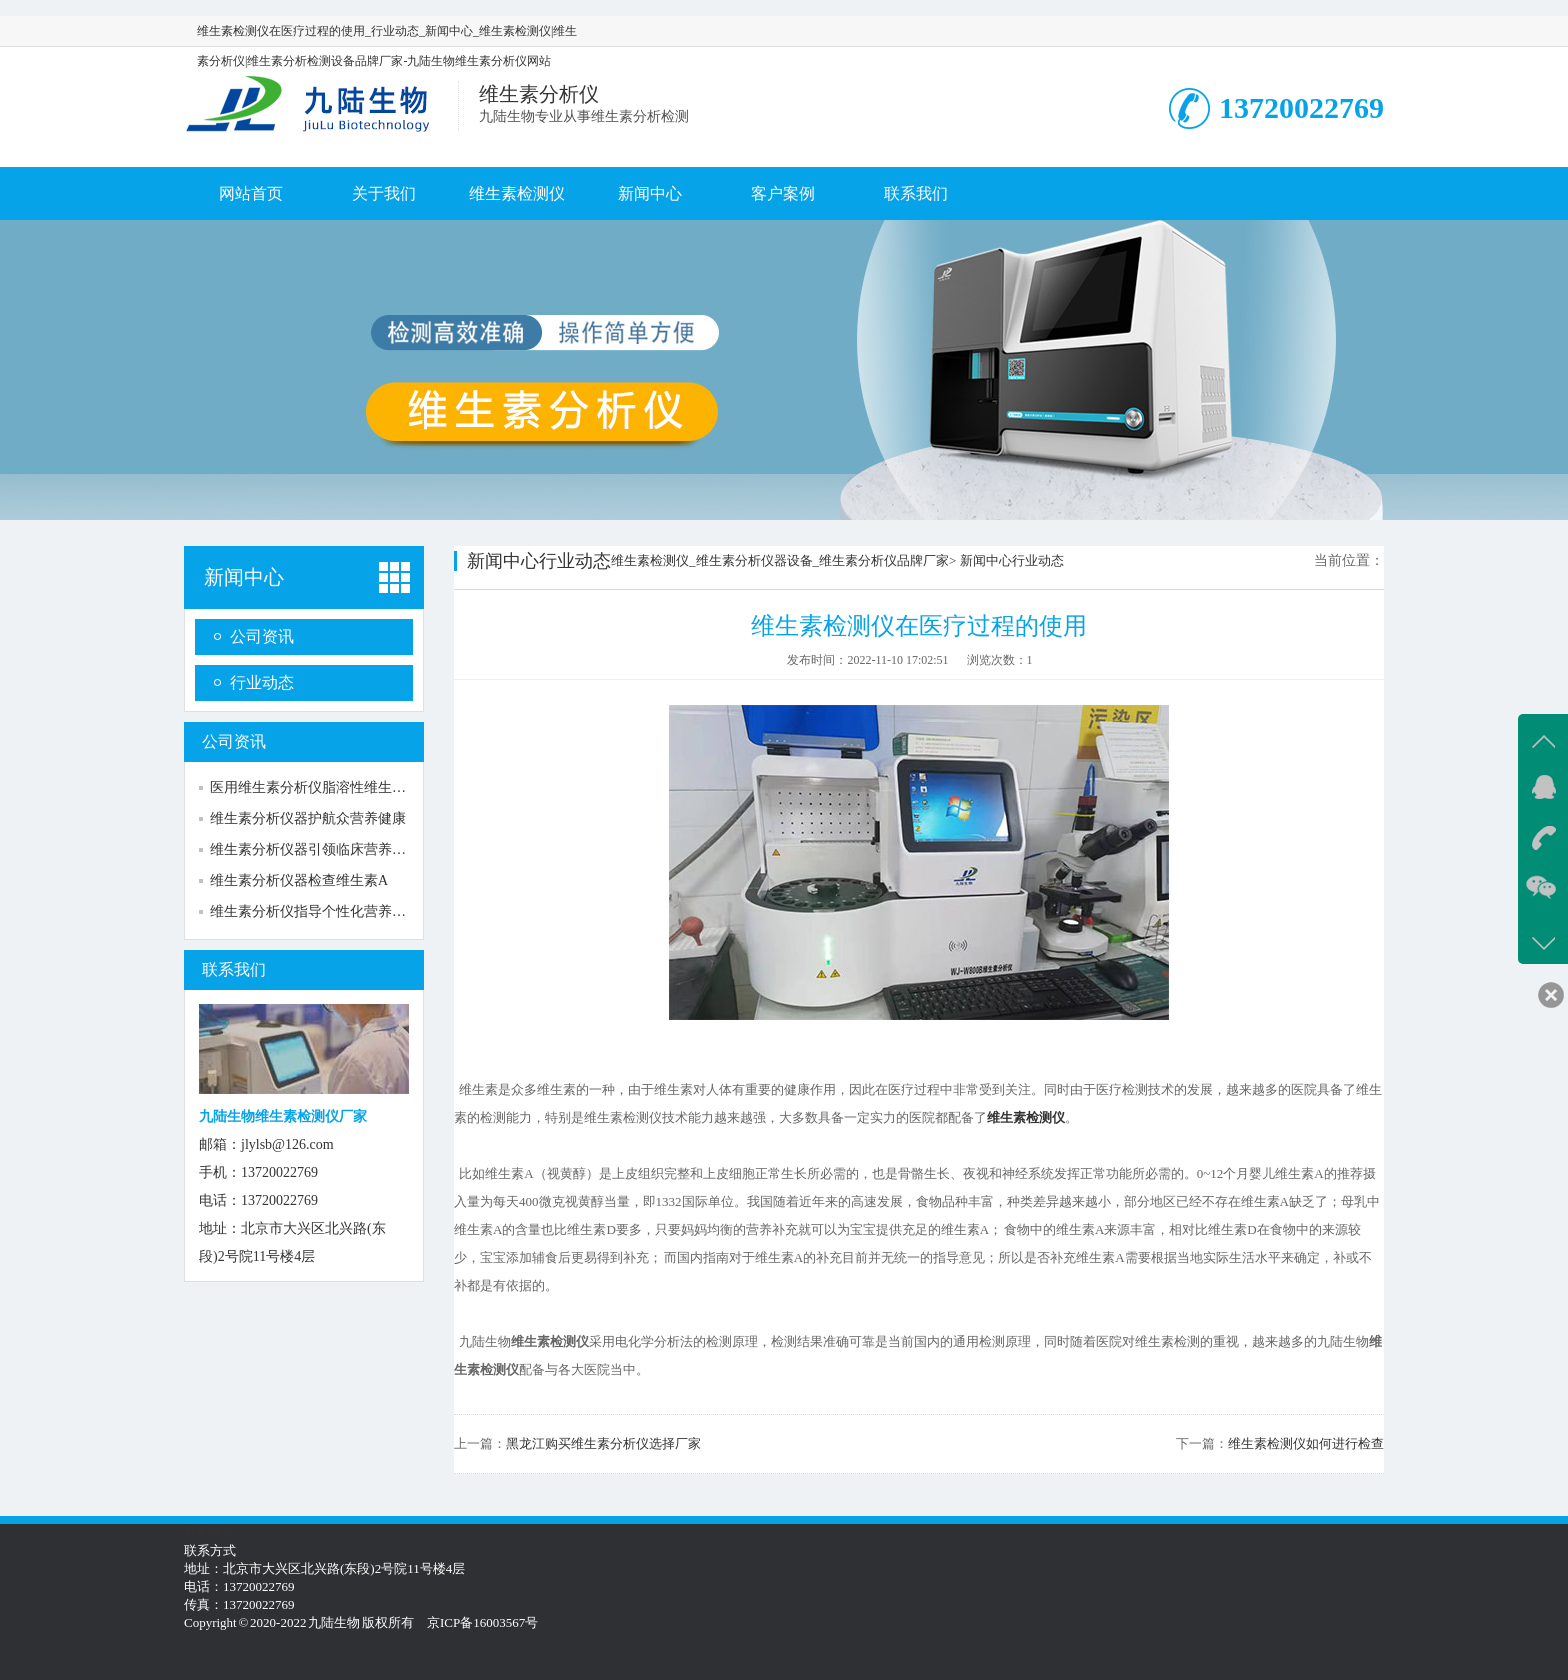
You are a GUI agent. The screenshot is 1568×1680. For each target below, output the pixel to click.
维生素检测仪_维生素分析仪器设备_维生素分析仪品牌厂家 (780, 560)
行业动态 (262, 682)
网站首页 (251, 193)
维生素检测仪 (517, 193)
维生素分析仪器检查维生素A (299, 880)
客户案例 (783, 193)
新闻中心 (650, 193)
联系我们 (916, 193)
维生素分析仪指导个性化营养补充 (315, 911)
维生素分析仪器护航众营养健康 (308, 818)
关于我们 (384, 193)
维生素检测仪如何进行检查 (1306, 1443)
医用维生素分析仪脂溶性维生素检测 (322, 787)
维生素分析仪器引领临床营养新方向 (322, 849)
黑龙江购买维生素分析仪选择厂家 (603, 1443)
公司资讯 (262, 636)
